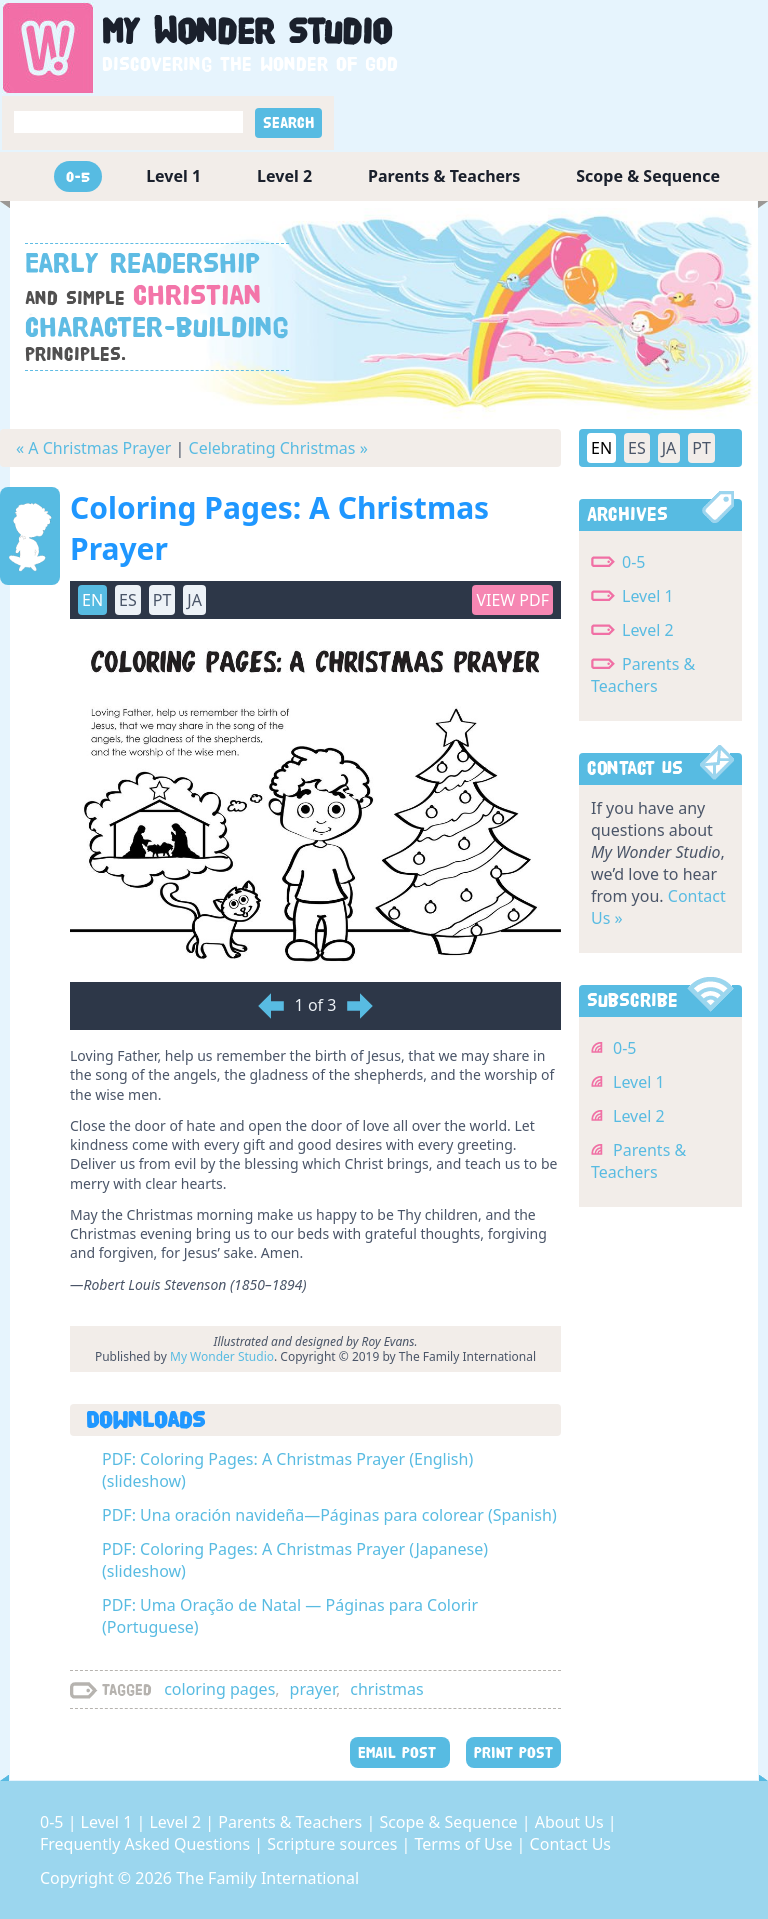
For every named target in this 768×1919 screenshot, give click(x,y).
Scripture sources (334, 1844)
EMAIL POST (400, 1752)
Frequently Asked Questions (147, 1844)
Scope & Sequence (648, 176)
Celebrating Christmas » (278, 448)
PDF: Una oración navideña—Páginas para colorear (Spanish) (329, 1515)
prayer (313, 1689)
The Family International (267, 1878)
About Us (571, 1822)
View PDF (512, 600)
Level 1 (173, 176)
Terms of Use (466, 1844)
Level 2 (284, 176)
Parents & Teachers (444, 176)
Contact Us (570, 1844)
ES (128, 600)
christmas (386, 1689)
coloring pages (219, 1689)
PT (162, 600)
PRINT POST (513, 1752)
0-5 (78, 176)
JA (194, 600)
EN (92, 600)
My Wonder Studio (222, 1356)
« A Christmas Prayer (93, 448)
